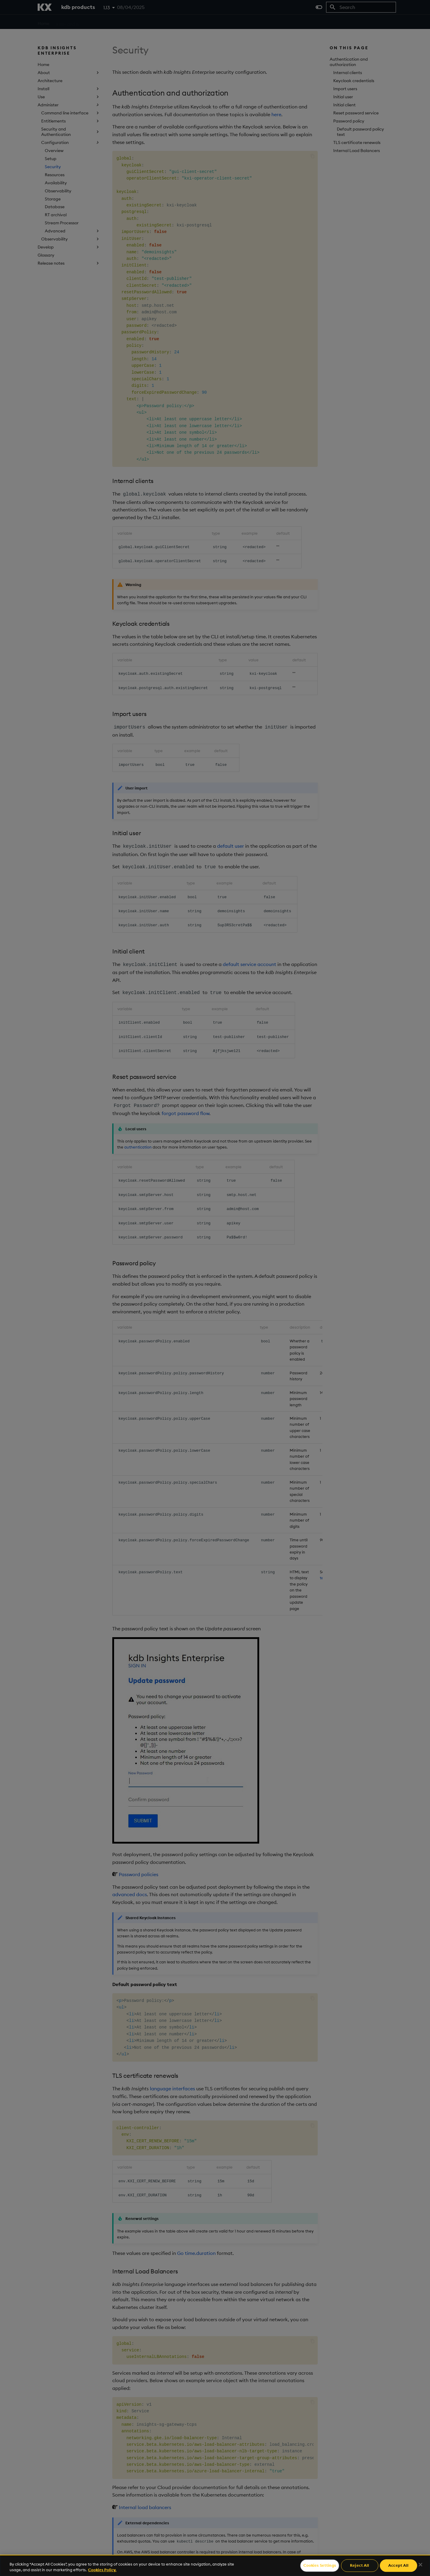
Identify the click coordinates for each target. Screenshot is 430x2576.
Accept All (398, 2565)
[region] (215, 2565)
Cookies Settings (319, 2565)
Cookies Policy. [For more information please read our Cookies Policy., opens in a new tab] (102, 2569)
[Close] (420, 2564)
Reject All (359, 2565)
